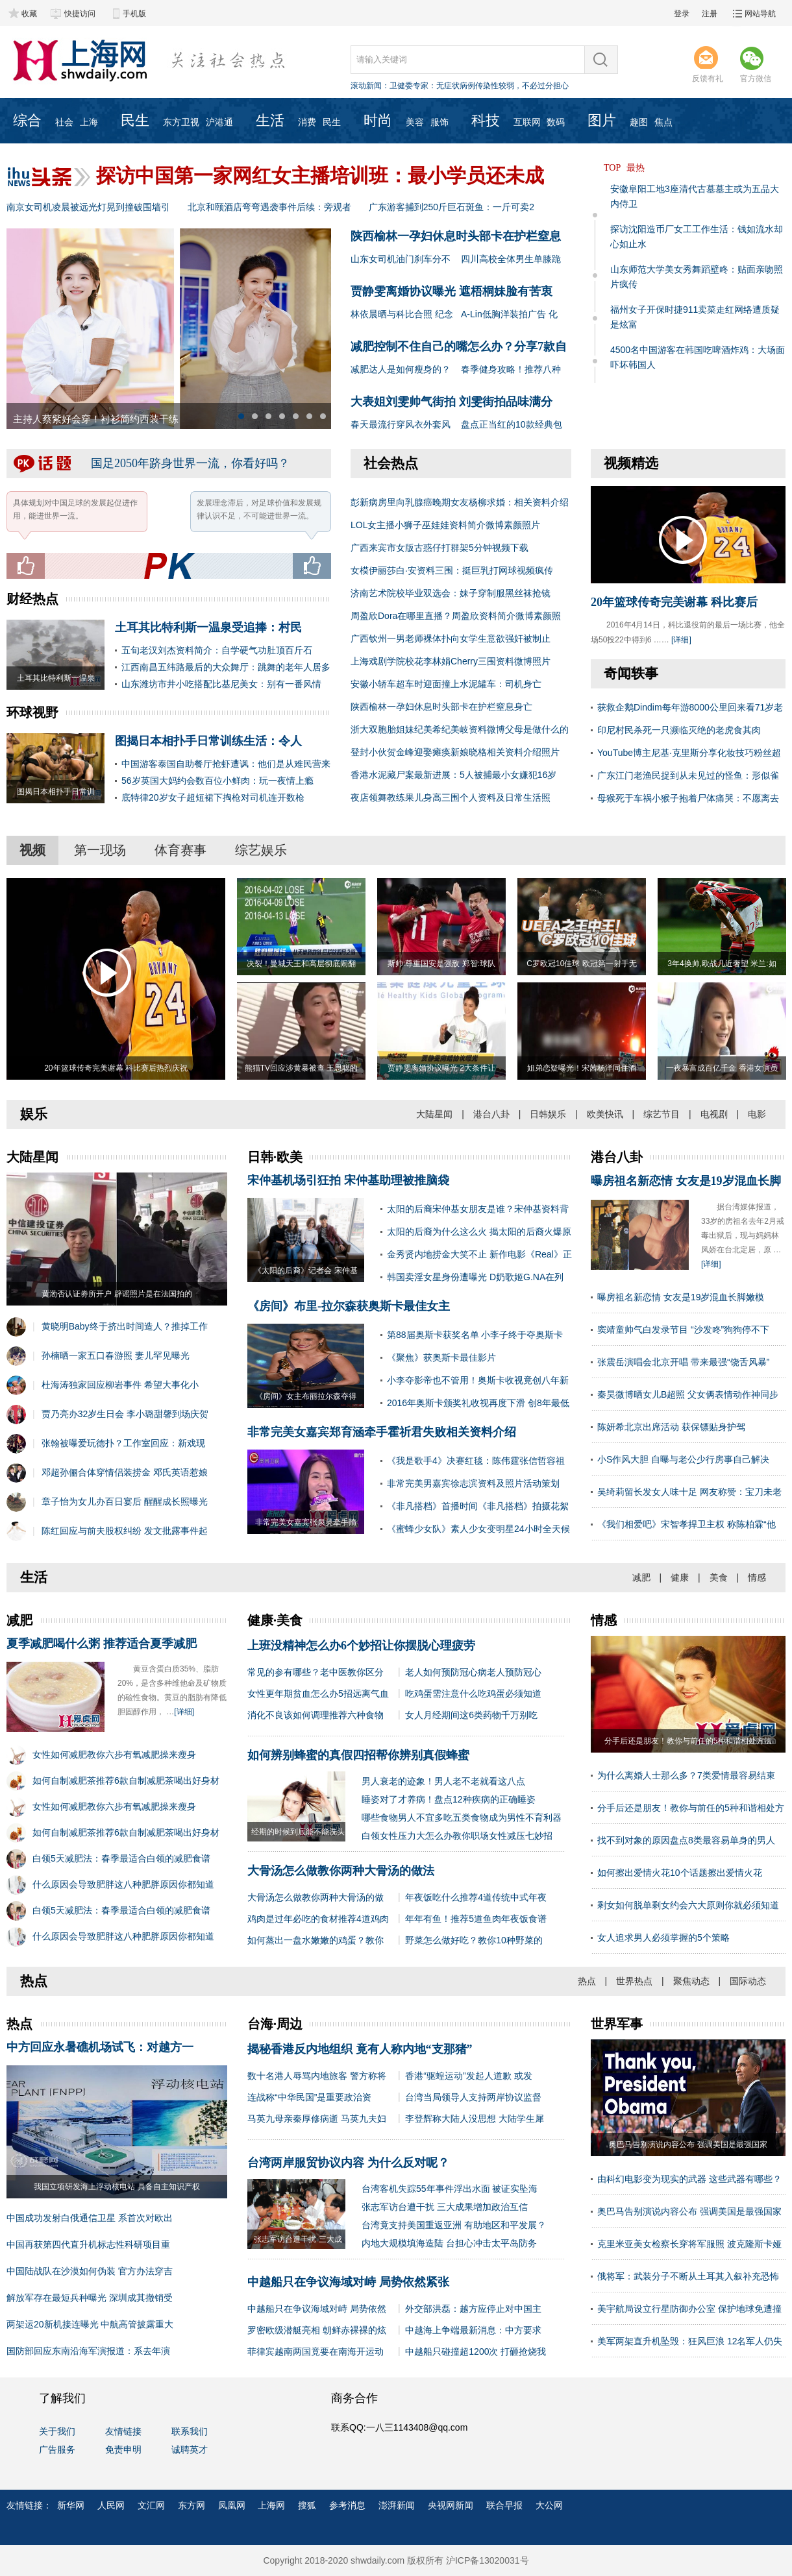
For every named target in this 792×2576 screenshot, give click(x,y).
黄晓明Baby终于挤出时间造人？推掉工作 (125, 1326)
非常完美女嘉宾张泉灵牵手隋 (305, 1522)
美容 (415, 122)
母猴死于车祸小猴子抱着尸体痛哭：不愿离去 (688, 798)
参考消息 (347, 2505)
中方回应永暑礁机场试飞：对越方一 (99, 2047)
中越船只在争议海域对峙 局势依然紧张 (348, 2282)
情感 (757, 1577)
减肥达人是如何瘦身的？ (401, 369)
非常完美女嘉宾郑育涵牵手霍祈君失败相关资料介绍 (381, 1432)
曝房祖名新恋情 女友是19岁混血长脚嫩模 (680, 1297)
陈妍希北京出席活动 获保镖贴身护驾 (671, 1427)
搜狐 (307, 2505)
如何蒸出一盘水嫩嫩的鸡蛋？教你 (315, 1940)
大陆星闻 (434, 1114)
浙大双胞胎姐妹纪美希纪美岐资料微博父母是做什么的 (460, 729)
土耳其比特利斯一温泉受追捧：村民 (208, 627)
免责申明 (123, 2449)
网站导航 (760, 13)
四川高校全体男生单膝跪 (511, 259)
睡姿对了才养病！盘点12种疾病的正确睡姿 (449, 1799)
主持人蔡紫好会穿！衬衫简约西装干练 (96, 419)
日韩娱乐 (548, 1114)
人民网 (111, 2505)
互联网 (527, 122)
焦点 (663, 122)
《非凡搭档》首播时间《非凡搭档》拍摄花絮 (478, 1506)
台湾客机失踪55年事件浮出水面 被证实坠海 (450, 2188)
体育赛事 (180, 850)
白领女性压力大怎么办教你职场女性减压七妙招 (457, 1835)
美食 (719, 1577)
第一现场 (100, 850)
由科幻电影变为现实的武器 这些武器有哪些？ (689, 2179)
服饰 (439, 122)
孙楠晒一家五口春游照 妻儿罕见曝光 (116, 1355)
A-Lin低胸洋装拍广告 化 (509, 314)
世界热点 (634, 1981)
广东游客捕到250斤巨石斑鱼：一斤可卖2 (451, 207)
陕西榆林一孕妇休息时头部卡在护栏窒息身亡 (441, 706)
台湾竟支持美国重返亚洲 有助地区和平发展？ (454, 2225)
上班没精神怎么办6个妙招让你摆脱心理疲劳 (361, 1645)
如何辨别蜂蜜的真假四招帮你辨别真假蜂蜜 (358, 1755)
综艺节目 (661, 1114)
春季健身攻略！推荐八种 (511, 369)
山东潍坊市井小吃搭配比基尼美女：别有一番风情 (221, 684)
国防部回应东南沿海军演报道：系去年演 (88, 2351)
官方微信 (755, 64)
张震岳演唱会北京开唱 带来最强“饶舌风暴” (683, 1362)
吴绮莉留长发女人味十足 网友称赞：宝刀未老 (689, 1492)
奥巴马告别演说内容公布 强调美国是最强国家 (689, 2211)
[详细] (681, 639)
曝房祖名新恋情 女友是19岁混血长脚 (686, 1180)
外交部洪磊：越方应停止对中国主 (473, 2308)
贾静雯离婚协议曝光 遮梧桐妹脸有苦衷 (451, 291)
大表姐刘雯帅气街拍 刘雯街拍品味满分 (451, 401)
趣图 (639, 122)
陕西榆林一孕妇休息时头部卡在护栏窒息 (456, 236)
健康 (680, 1577)
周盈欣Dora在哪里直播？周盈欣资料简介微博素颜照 (456, 616)
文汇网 (151, 2505)
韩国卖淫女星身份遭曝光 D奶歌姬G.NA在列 (475, 1277)
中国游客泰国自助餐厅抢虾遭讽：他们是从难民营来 (225, 764)
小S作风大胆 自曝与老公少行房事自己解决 (683, 1459)
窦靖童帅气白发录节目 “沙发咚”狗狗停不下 (683, 1329)
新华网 (70, 2505)
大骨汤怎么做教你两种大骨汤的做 (315, 1897)
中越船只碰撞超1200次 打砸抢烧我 (475, 2351)
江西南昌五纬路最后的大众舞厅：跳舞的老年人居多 (225, 667)
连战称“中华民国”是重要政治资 (309, 2097)
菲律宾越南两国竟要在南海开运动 (315, 2351)
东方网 (191, 2505)
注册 (709, 13)
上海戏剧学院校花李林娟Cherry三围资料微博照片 (451, 661)
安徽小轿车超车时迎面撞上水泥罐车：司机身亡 (446, 684)
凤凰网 (231, 2505)
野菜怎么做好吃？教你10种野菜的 (474, 1940)
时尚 (378, 120)
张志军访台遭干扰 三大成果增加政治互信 (445, 2207)
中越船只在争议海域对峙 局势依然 (316, 2308)
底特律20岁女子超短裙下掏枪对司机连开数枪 (212, 797)
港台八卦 (491, 1114)
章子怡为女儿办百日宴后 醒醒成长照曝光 (125, 1501)
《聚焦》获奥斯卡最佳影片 (441, 1357)
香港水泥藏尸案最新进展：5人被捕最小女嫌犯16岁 (453, 775)
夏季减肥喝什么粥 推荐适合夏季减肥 (101, 1643)
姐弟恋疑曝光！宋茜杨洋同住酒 (581, 1068)
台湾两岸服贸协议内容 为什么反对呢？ (348, 2162)
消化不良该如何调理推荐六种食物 (315, 1715)
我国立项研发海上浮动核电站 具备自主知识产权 (116, 2186)
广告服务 (57, 2449)
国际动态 (748, 1981)
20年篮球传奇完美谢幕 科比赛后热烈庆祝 (116, 1068)
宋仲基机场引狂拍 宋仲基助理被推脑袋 (348, 1180)
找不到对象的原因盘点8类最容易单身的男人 (686, 1840)
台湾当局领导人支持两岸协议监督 (473, 2097)
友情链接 (123, 2431)
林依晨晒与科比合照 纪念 (402, 314)
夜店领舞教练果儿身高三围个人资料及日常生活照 (451, 797)
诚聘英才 (189, 2449)
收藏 (29, 13)
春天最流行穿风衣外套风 (401, 424)
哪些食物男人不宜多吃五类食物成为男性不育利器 (462, 1817)
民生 (135, 120)
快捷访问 (79, 13)
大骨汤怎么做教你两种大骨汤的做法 (340, 1870)
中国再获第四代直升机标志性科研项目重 (88, 2244)
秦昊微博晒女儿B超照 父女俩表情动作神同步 (687, 1394)
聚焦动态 (691, 1981)
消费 (307, 122)
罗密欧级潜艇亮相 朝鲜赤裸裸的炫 (316, 2330)
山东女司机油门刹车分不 (401, 259)
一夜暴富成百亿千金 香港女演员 (721, 1068)
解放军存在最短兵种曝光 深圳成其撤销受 (89, 2297)
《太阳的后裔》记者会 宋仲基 (305, 1270)
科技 (485, 120)
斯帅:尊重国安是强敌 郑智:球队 (441, 963)
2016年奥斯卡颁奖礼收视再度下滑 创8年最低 (478, 1403)
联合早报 (504, 2505)
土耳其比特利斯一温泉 (56, 678)
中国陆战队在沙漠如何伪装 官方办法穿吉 (89, 2271)
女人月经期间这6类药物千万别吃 (471, 1715)
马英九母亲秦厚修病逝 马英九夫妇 (316, 2118)
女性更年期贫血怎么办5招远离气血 (318, 1693)
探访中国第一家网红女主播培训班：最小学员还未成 (320, 175)
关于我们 (57, 2431)
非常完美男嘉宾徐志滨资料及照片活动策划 (473, 1483)
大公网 (549, 2505)
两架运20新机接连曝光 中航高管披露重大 (89, 2324)
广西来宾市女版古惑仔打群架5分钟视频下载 (439, 547)
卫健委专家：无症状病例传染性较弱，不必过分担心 (479, 85)
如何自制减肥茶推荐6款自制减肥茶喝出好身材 (125, 1780)
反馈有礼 (707, 64)
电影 (757, 1114)
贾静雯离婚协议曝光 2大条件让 (441, 1068)
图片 (602, 120)
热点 (587, 1981)
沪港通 (219, 122)
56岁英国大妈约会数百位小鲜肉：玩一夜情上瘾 (217, 780)
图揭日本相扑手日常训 (56, 791)
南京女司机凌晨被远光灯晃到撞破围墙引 (88, 207)
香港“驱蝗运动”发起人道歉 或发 (468, 2076)
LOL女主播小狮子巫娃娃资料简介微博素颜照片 (445, 525)
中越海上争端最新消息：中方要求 (473, 2330)
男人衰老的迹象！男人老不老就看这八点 (443, 1781)
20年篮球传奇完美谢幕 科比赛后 (674, 602)
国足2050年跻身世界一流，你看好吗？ (190, 463)
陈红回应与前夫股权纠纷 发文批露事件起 (125, 1530)
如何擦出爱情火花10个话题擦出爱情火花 (679, 1872)
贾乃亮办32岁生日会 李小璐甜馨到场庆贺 (125, 1414)
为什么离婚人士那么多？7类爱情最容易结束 (686, 1775)
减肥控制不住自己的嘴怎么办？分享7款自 (459, 346)
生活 (270, 120)
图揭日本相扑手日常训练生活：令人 (208, 741)
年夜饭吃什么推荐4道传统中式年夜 (476, 1897)
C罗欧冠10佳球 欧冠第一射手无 (581, 963)
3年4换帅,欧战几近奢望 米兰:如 (721, 963)
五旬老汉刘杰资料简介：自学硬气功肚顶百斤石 (216, 650)
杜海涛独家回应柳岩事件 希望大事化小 (120, 1384)
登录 (681, 13)
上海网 (271, 2505)
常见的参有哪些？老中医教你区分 (315, 1672)
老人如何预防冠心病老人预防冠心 (473, 1672)
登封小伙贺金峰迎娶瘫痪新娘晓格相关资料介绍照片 (455, 752)
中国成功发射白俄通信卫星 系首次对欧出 (89, 2218)
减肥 (641, 1577)
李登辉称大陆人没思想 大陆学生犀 (474, 2118)
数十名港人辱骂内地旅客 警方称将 (316, 2076)
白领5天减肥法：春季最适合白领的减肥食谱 (121, 1858)
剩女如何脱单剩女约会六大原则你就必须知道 (688, 1905)
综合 (27, 120)
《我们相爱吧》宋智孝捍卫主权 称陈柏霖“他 (686, 1524)
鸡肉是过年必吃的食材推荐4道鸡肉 (318, 1919)
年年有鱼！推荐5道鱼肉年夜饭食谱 (476, 1919)
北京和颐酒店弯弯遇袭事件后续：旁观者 (269, 207)
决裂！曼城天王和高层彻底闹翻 (301, 963)
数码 (556, 122)
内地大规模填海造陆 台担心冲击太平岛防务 (449, 2243)
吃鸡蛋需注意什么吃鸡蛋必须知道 (473, 1693)
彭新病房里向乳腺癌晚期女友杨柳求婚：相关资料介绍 (460, 502)
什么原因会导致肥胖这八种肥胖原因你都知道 (123, 1884)
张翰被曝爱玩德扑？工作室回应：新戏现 (123, 1443)
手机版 (134, 13)
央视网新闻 (450, 2505)
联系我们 (189, 2431)
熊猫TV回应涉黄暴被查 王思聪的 (301, 1068)
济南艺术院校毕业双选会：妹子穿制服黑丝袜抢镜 (451, 593)
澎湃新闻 (396, 2505)
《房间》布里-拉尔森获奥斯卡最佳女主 (348, 1306)
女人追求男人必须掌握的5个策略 (663, 1937)
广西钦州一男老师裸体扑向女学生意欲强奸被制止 (451, 638)
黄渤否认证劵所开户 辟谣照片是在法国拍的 (117, 1293)
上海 (89, 122)
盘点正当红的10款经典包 (511, 424)
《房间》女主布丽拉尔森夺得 (305, 1396)
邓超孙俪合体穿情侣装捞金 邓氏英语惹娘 (125, 1472)
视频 (32, 850)
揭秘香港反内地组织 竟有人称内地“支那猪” (360, 2049)
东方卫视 (181, 122)
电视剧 (714, 1114)
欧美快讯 (605, 1114)
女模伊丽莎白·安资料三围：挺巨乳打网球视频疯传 (452, 570)
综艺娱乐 (261, 850)
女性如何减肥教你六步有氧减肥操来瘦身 (114, 1754)
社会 (64, 122)
